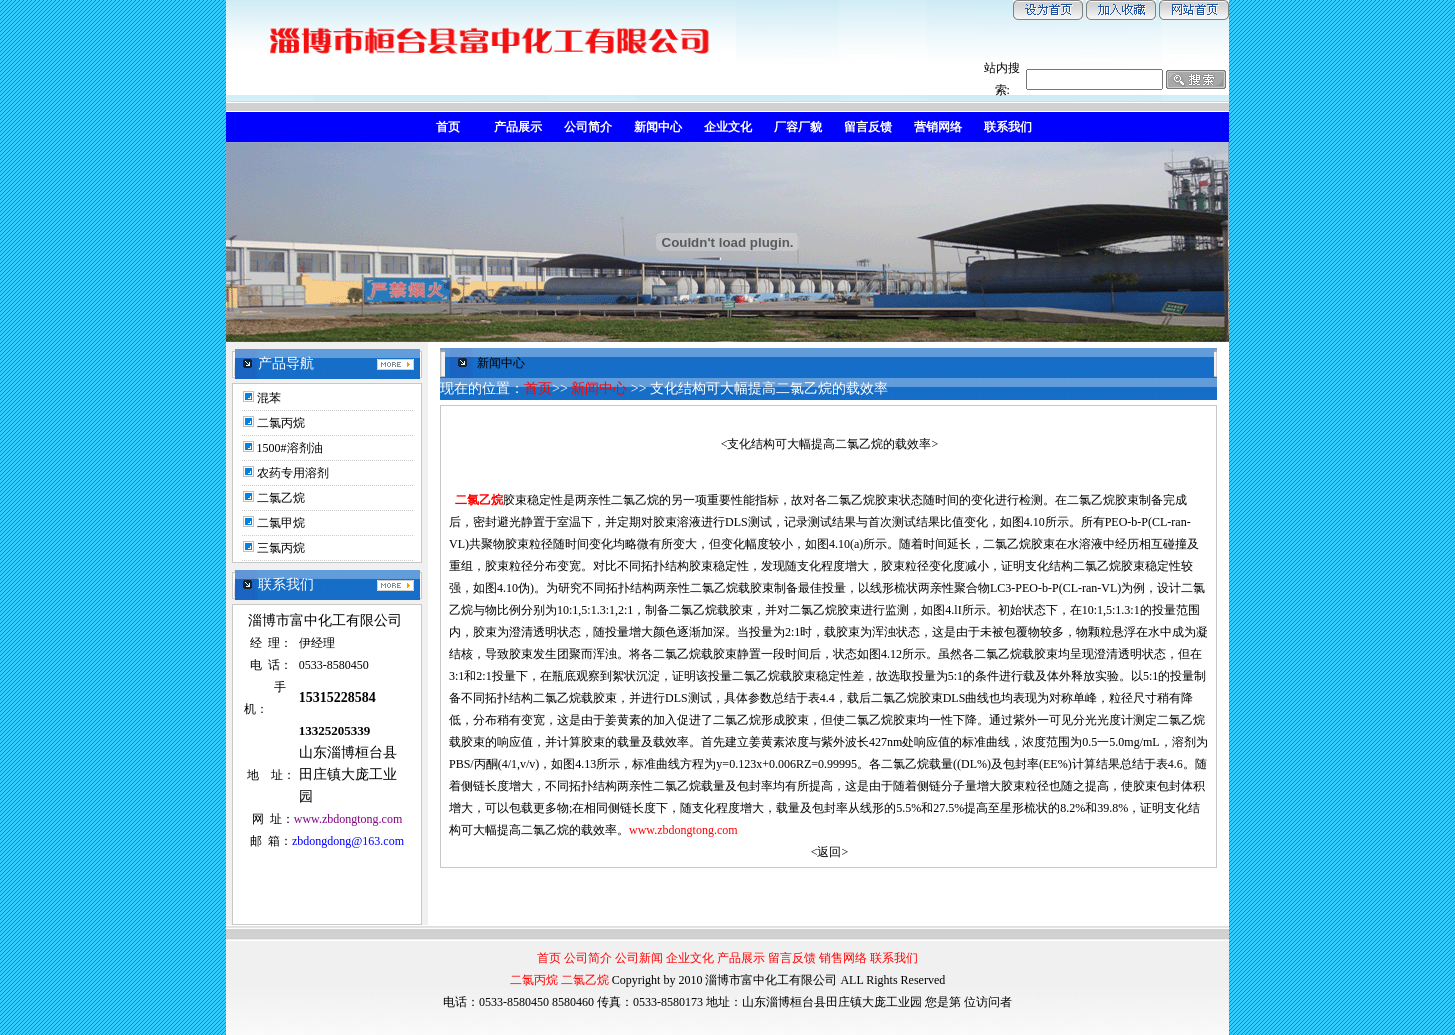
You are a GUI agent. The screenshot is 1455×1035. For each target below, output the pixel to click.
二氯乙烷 (281, 498)
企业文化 (690, 958)
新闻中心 (599, 388)
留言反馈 (792, 958)
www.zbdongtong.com (683, 830)
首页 (538, 388)
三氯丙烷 (281, 548)
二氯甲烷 (281, 523)
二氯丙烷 (281, 423)
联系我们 (894, 958)
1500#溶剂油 (290, 448)
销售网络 (843, 958)
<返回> (830, 852)
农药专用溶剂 (293, 473)
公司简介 (588, 958)
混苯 (269, 398)
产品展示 (741, 958)
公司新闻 (639, 958)
